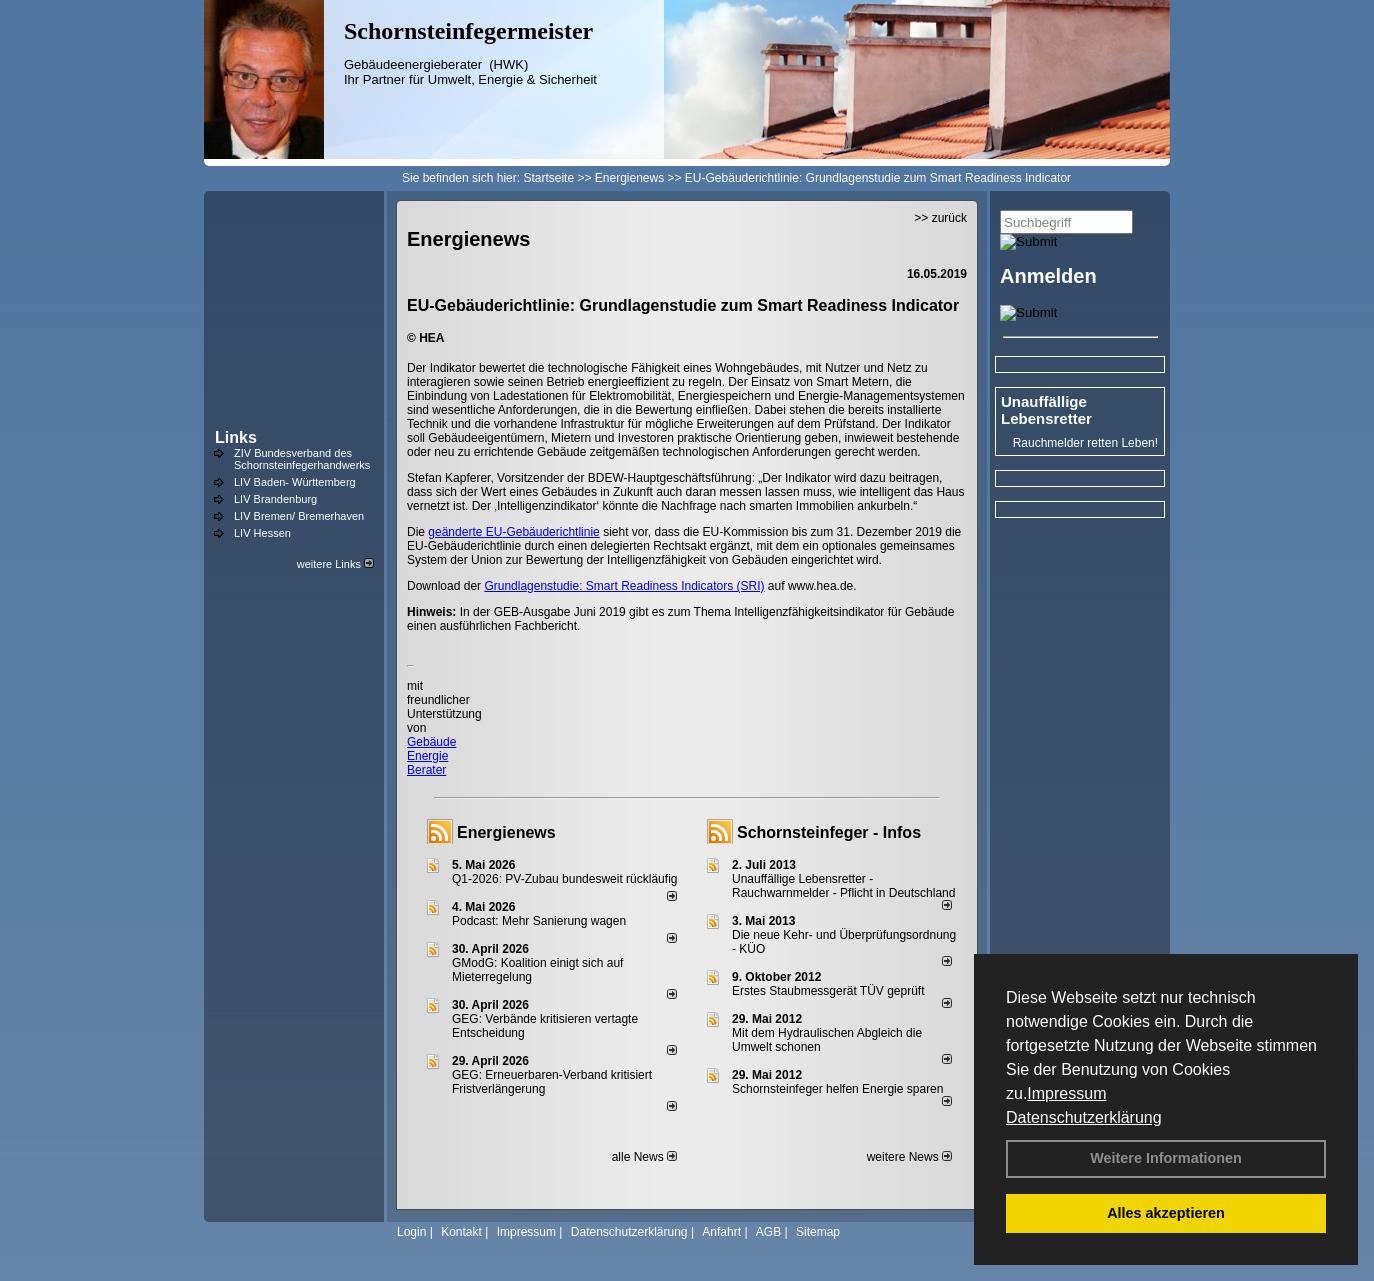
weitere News (909, 1157)
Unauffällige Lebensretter (1046, 410)
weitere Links (335, 564)
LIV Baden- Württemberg (295, 482)
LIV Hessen (262, 533)
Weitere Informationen (1166, 1158)
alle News (644, 1157)
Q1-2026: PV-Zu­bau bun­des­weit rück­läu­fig (564, 879)
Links (236, 437)
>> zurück (940, 218)
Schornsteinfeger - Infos (829, 832)
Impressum (1066, 1093)
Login (411, 1232)
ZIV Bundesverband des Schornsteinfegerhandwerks (302, 459)
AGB (768, 1232)
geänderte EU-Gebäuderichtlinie (513, 532)
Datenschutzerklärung (1084, 1117)
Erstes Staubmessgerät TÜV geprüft (828, 991)
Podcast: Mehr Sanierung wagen (539, 921)
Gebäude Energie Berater (431, 756)
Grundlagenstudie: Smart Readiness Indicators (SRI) (624, 586)
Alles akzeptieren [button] (1166, 1213)
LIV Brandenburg (275, 499)
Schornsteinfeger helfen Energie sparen (837, 1089)
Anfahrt (721, 1232)
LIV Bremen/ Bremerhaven (299, 516)
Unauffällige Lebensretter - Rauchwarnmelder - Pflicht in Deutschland (843, 886)
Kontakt (461, 1232)
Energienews (506, 832)
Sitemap (818, 1232)
